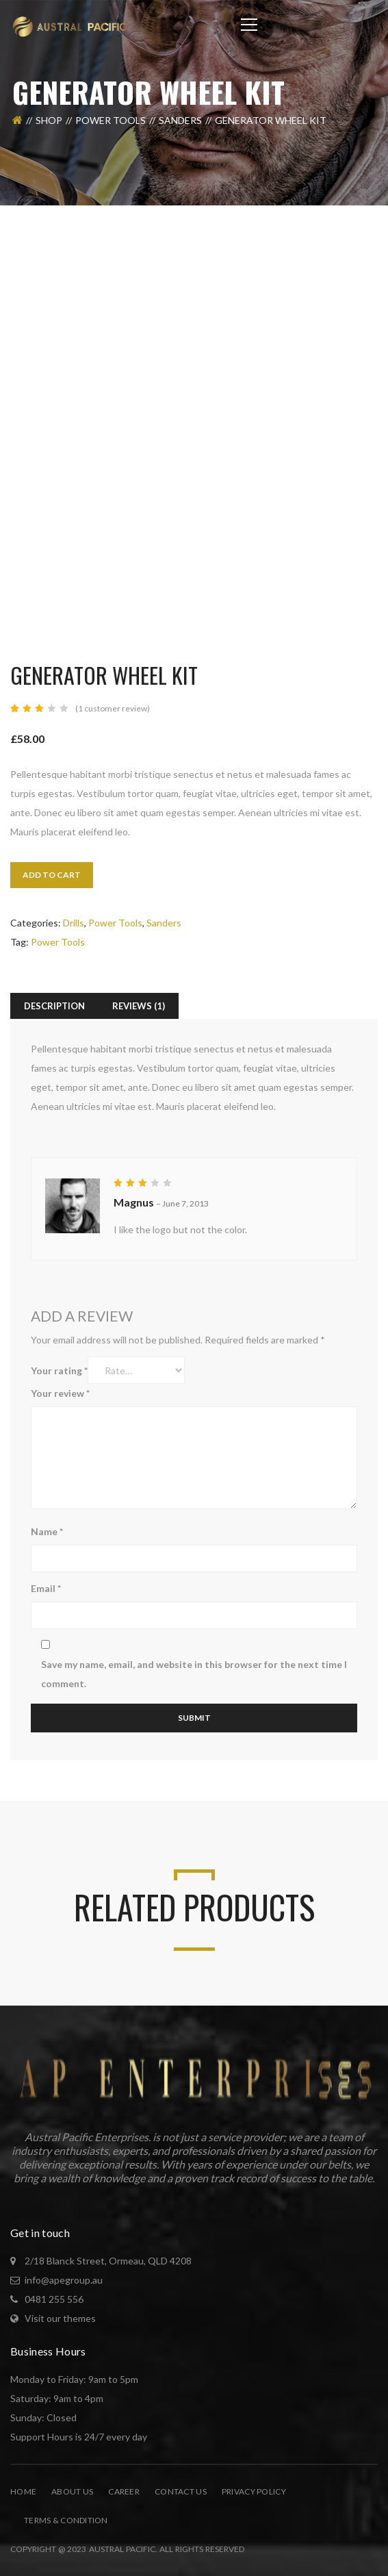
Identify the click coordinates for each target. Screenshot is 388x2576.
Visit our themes (60, 2318)
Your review (60, 1393)
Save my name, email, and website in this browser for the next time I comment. (194, 1673)
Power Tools (110, 120)
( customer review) (112, 708)
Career (124, 2491)
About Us (72, 2491)
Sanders (180, 120)
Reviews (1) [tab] (138, 1005)
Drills (73, 923)
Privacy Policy (254, 2491)
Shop (49, 120)
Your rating (59, 1370)
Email (46, 1588)
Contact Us (181, 2491)
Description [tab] (54, 1005)
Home (23, 2491)
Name (47, 1531)
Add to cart (52, 875)
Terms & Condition (66, 2520)
